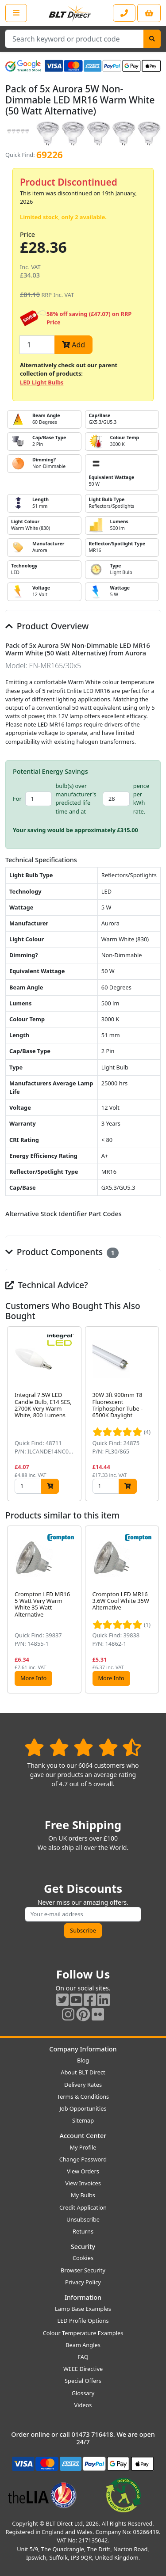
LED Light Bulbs (41, 382)
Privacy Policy (83, 2282)
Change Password (83, 2159)
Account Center (83, 2135)
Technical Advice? (46, 1285)
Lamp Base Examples (83, 2309)
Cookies (83, 2258)
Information (83, 2297)
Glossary (83, 2393)
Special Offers (83, 2381)
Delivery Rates (83, 2085)
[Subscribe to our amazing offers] (83, 1914)
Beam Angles (83, 2345)
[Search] (152, 39)
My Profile (82, 2147)
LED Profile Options (82, 2321)
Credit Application (83, 2207)
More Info (33, 1678)
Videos (83, 2405)
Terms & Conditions (83, 2096)
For (17, 799)
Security (83, 2246)
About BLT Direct (83, 2072)
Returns (83, 2231)
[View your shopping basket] (149, 13)
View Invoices (83, 2183)
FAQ (82, 2357)
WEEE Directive (83, 2369)
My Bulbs (83, 2195)
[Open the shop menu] (16, 13)
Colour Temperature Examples (83, 2333)
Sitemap (83, 2120)
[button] (154, 1413)
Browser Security (83, 2270)
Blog (83, 2060)
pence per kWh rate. (141, 798)
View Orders (83, 2171)
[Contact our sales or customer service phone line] (124, 13)
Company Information (82, 2049)
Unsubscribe (83, 2219)
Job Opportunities (82, 2108)
